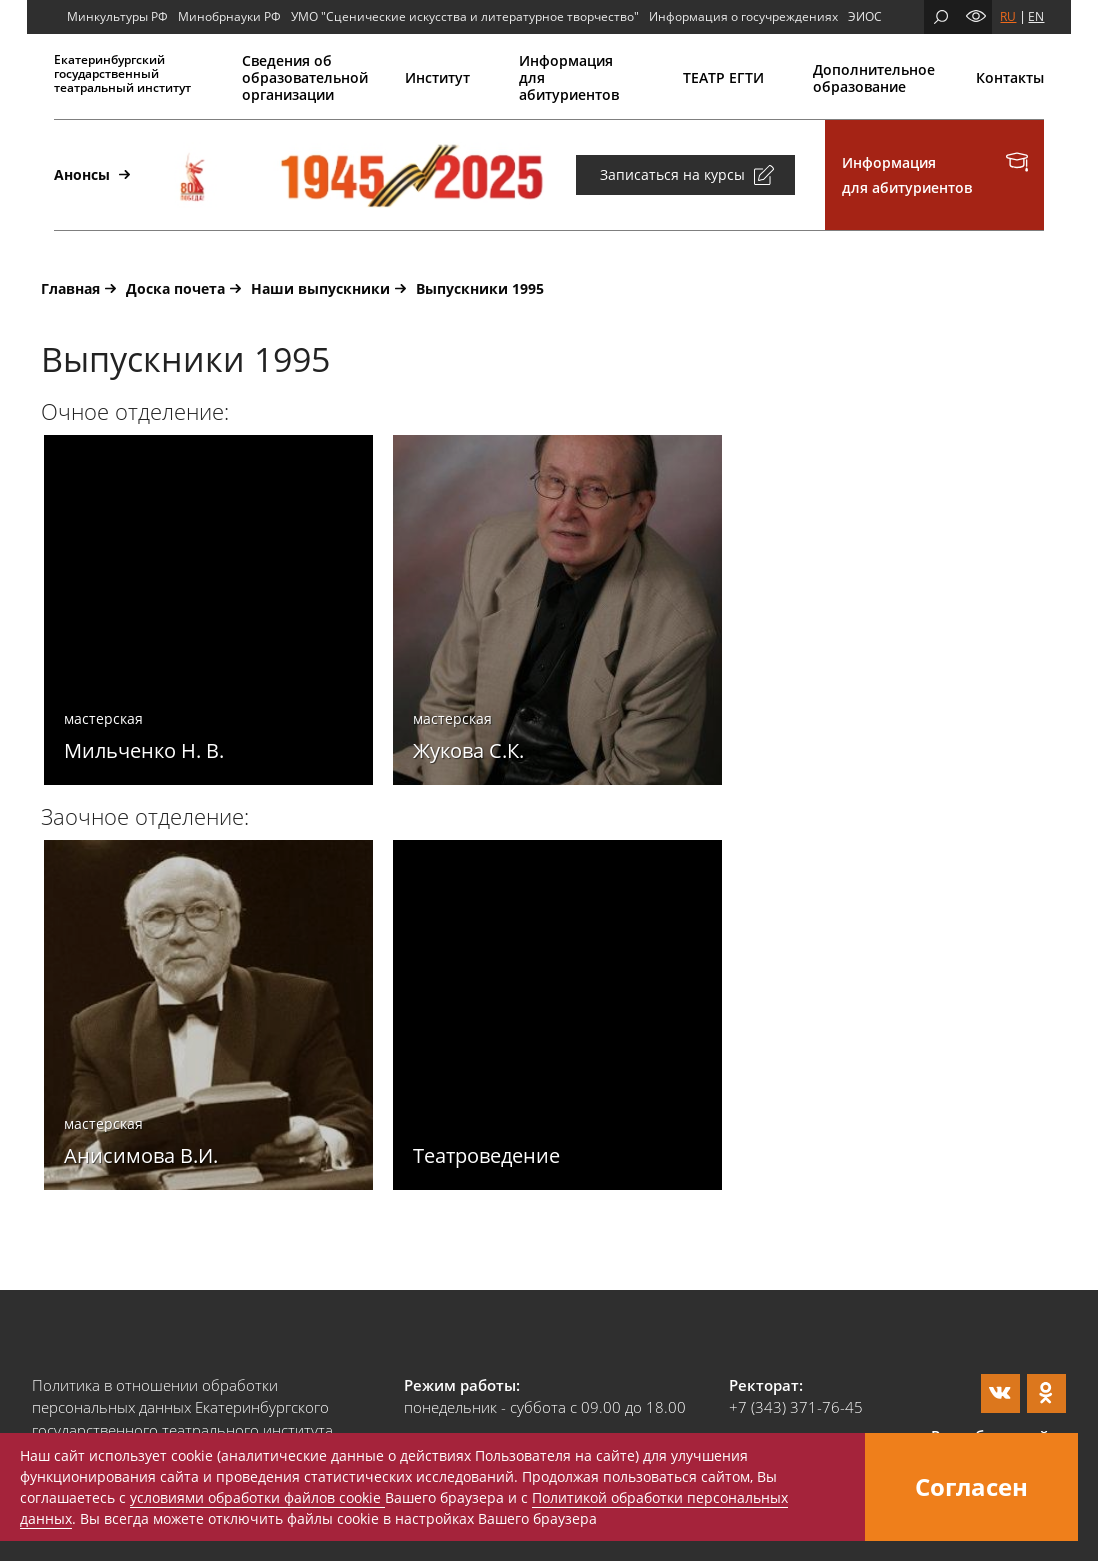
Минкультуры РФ (117, 16)
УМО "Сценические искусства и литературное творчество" (465, 16)
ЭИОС (865, 16)
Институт (437, 77)
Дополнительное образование (870, 78)
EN (1036, 16)
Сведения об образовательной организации (299, 77)
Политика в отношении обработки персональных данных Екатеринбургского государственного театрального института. (184, 1407)
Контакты (1010, 77)
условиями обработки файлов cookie (257, 1497)
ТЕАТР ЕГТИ (723, 77)
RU (1008, 16)
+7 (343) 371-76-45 (796, 1407)
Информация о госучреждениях (743, 16)
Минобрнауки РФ (229, 16)
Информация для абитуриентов (569, 77)
